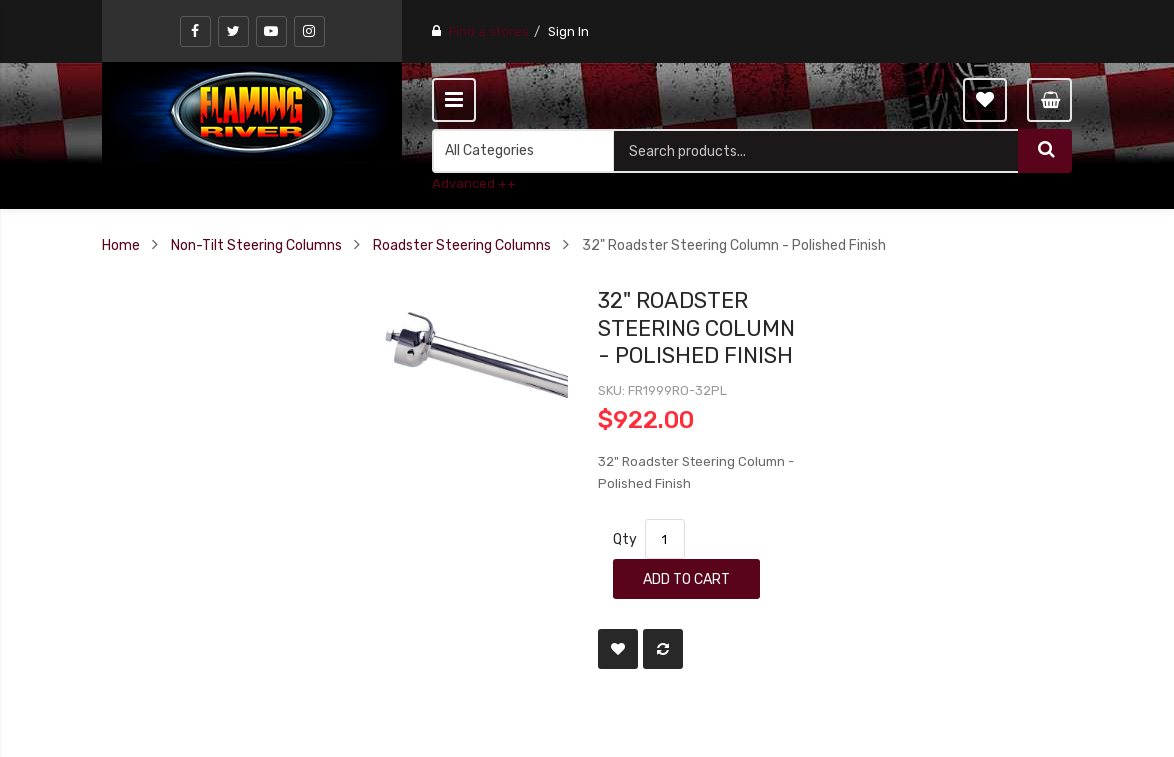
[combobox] (816, 151)
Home (121, 245)
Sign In (568, 31)
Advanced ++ (474, 183)
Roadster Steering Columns (462, 245)
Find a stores (489, 31)
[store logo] (252, 112)
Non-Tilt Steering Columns (256, 245)
